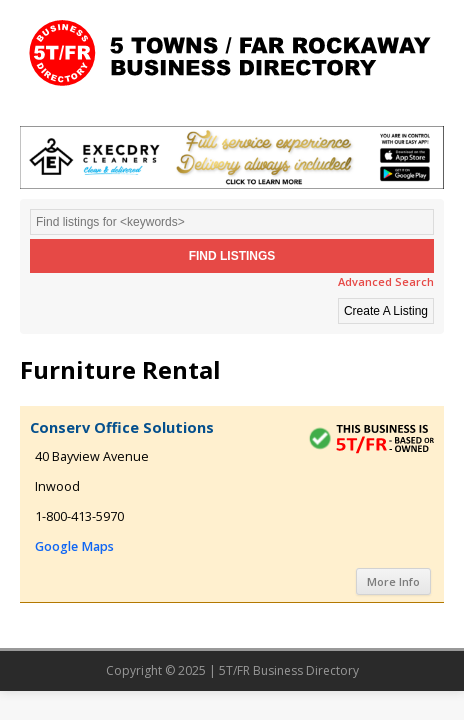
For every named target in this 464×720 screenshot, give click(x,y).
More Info (393, 581)
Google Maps (74, 546)
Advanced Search (386, 281)
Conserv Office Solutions (122, 427)
